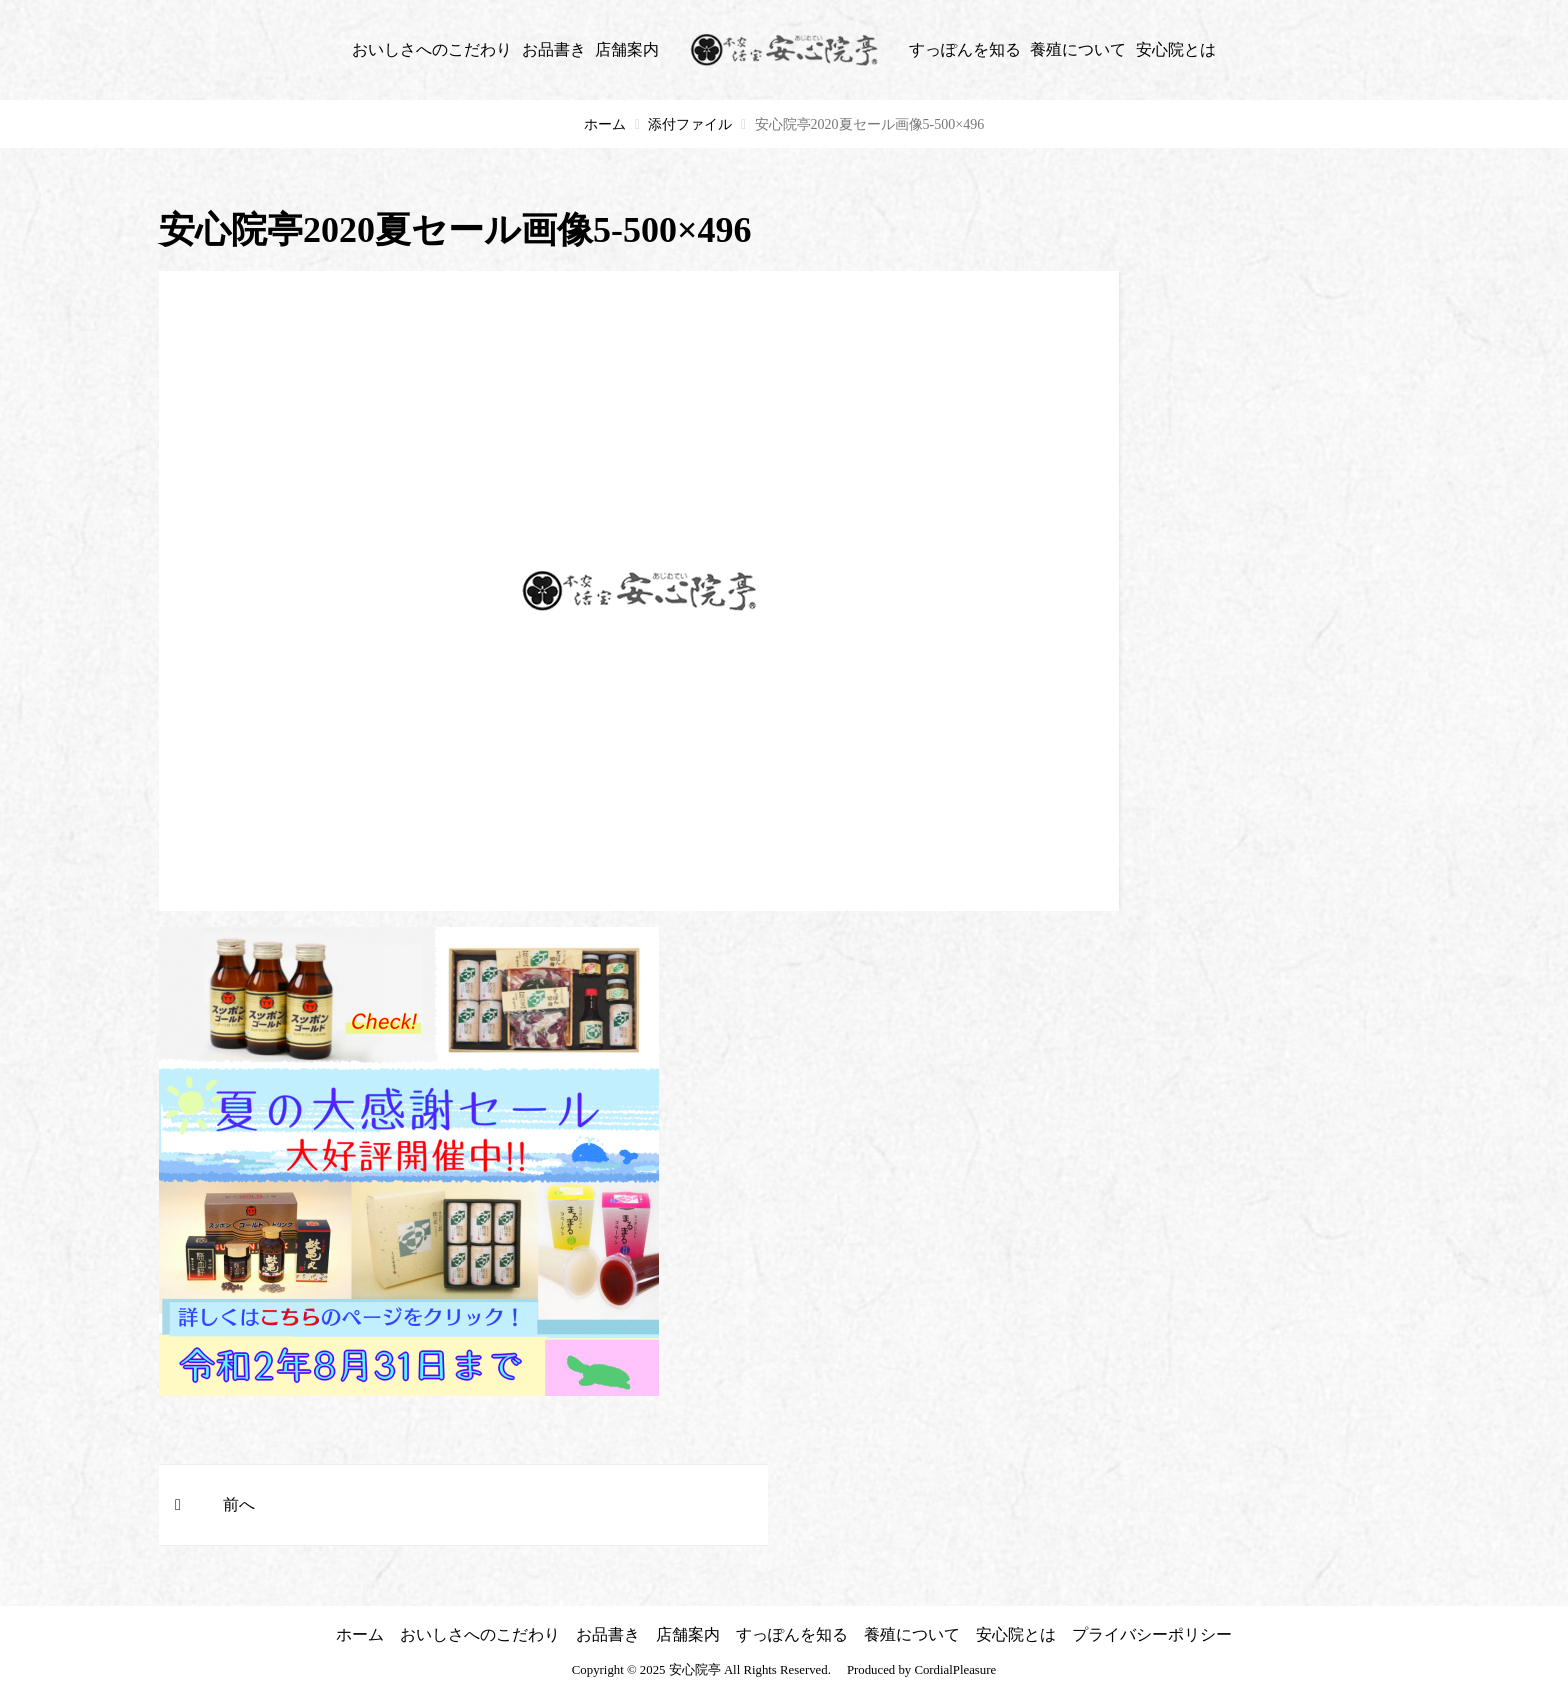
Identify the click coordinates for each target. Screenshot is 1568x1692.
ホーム (605, 124)
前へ (239, 1504)
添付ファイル (690, 124)
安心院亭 (695, 1670)
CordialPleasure (955, 1670)
